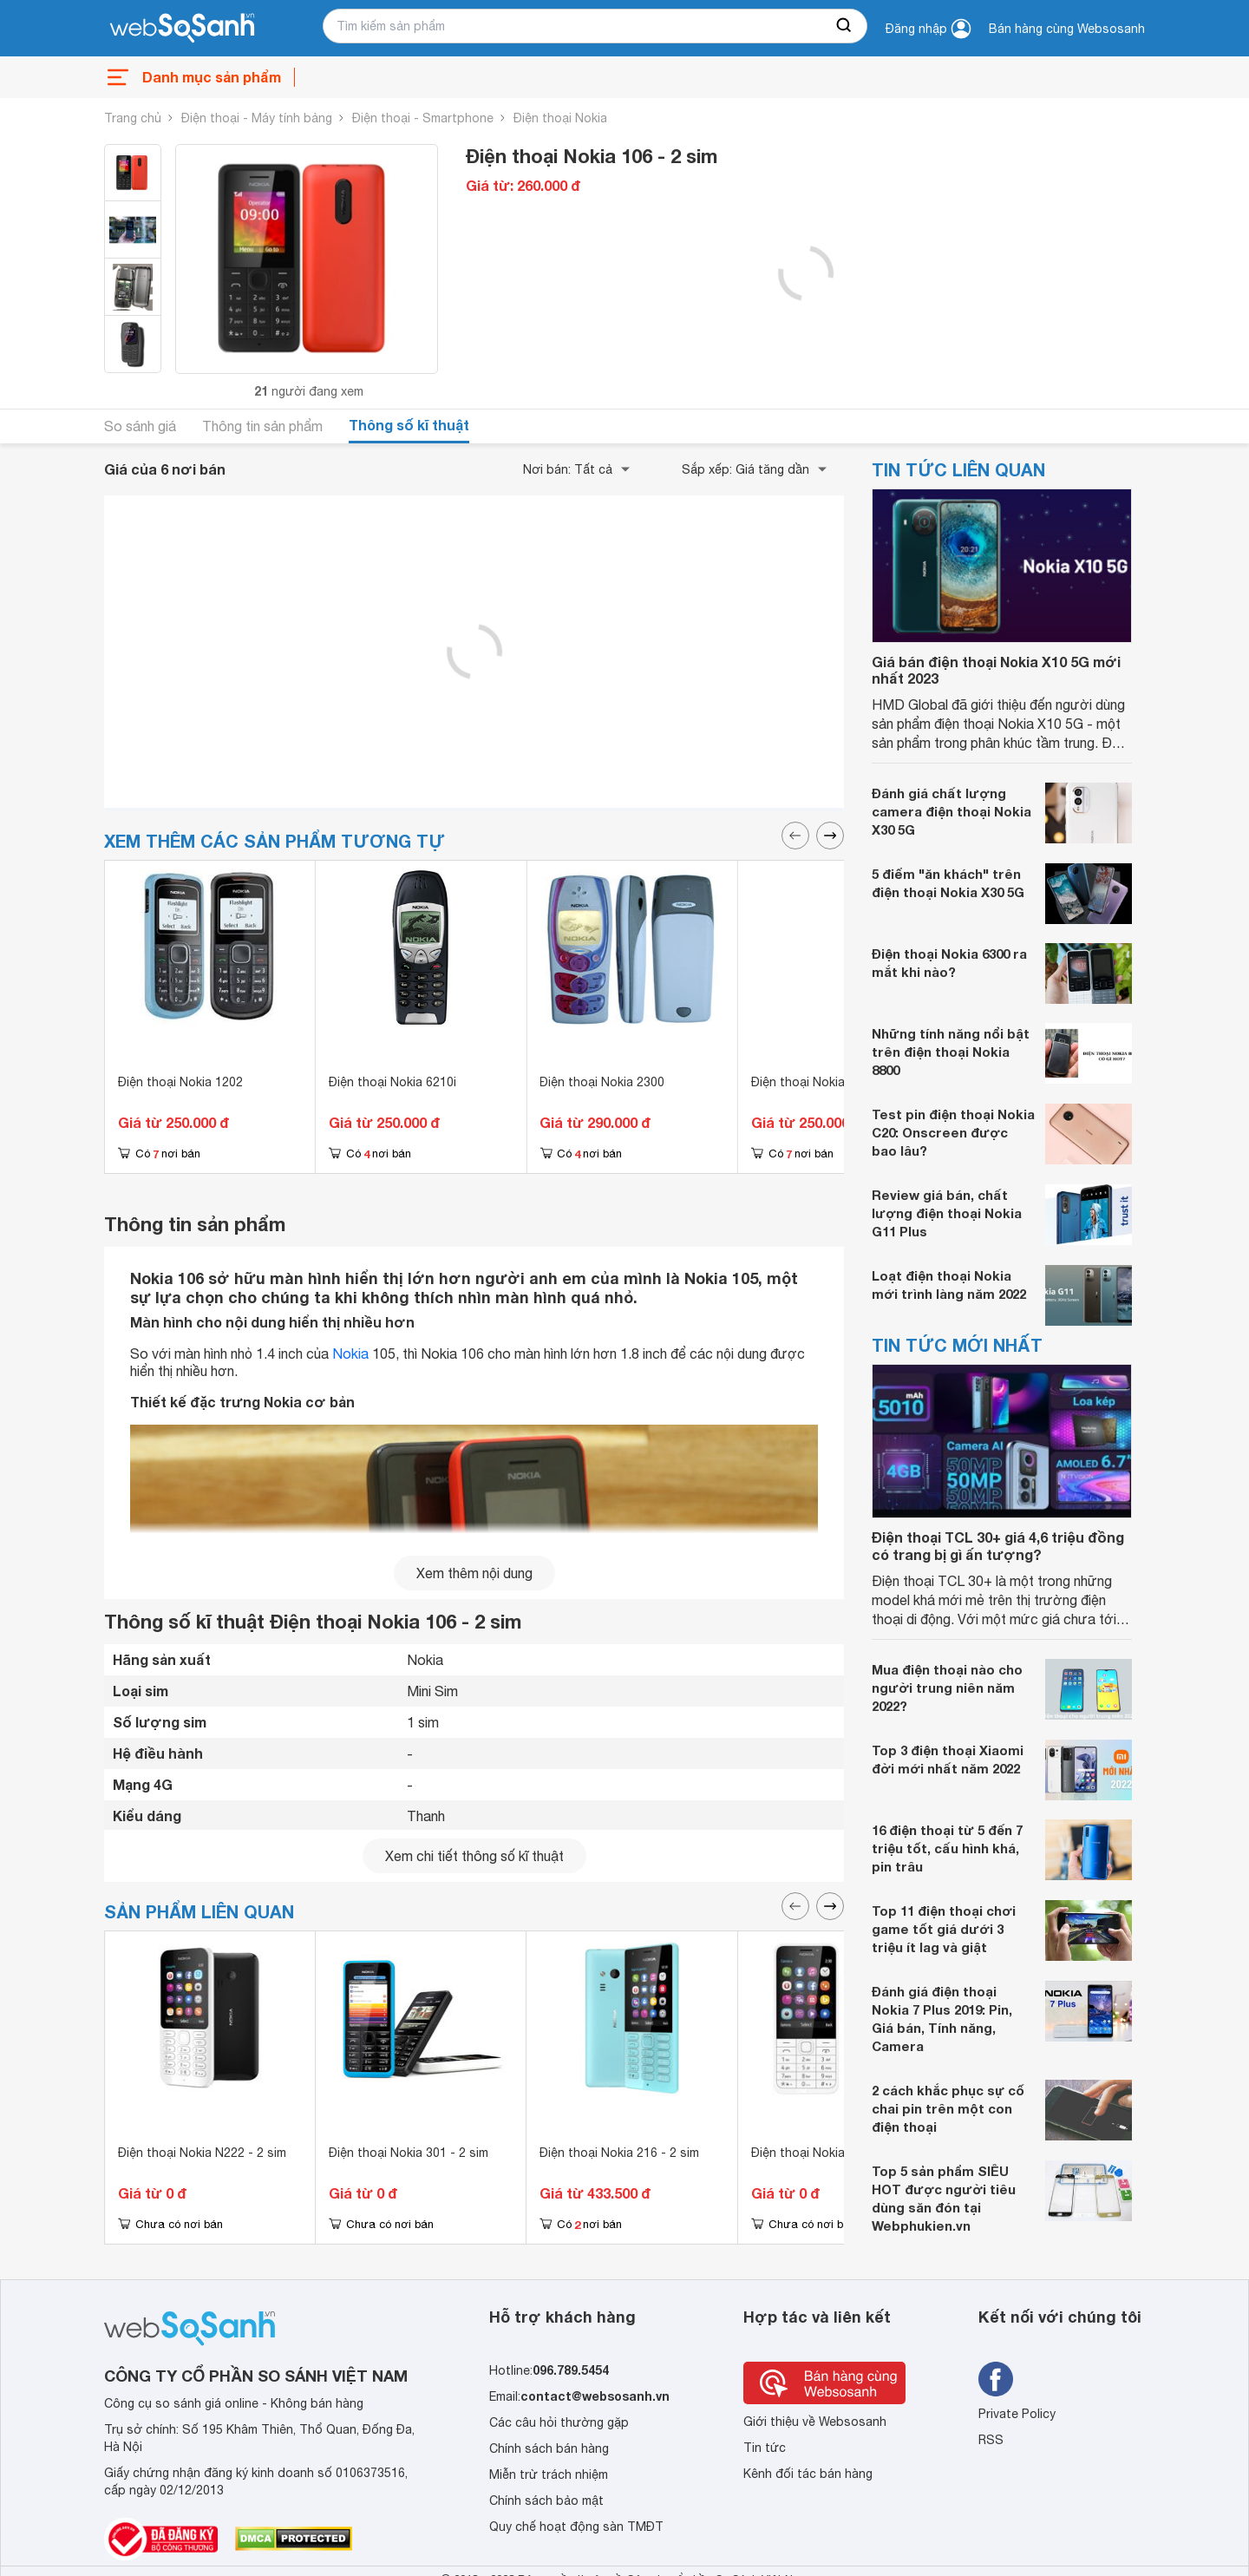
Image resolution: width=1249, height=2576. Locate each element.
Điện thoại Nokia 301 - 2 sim (408, 2153)
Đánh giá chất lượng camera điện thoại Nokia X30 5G (951, 811)
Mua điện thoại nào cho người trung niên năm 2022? (947, 1688)
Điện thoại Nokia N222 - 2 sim (202, 2153)
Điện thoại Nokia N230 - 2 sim (835, 2153)
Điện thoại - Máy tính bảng (256, 118)
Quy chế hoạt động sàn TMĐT (576, 2526)
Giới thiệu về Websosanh (814, 2422)
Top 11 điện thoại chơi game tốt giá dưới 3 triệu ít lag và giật (944, 1929)
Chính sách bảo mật (546, 2500)
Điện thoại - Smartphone (423, 118)
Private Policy (1017, 2414)
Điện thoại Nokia (560, 118)
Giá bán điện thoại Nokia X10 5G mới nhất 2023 (996, 669)
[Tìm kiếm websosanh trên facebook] (995, 2379)
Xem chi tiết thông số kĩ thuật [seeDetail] (474, 1856)
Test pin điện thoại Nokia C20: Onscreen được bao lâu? (953, 1132)
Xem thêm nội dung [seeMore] (474, 1573)
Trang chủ (132, 118)
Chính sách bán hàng (549, 2448)
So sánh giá (140, 426)
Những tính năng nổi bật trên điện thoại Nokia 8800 (951, 1052)
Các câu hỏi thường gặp (559, 2422)
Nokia (350, 1353)
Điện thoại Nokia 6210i (392, 1082)
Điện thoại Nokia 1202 (180, 1082)
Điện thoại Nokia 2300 (601, 1082)
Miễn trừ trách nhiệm (548, 2474)
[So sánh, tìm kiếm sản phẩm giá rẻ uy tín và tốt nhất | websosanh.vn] (182, 29)
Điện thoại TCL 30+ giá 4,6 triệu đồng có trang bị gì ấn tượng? (998, 1545)
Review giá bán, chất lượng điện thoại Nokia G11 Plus (947, 1213)
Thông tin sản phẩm (262, 426)
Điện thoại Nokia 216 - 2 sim (619, 2153)
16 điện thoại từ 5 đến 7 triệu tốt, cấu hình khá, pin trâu (947, 1848)
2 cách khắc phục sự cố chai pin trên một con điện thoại (948, 2108)
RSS (991, 2440)
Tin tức (764, 2448)
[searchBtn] (844, 26)
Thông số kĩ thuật (409, 424)
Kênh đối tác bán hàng (808, 2474)
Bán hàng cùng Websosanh (1067, 29)
